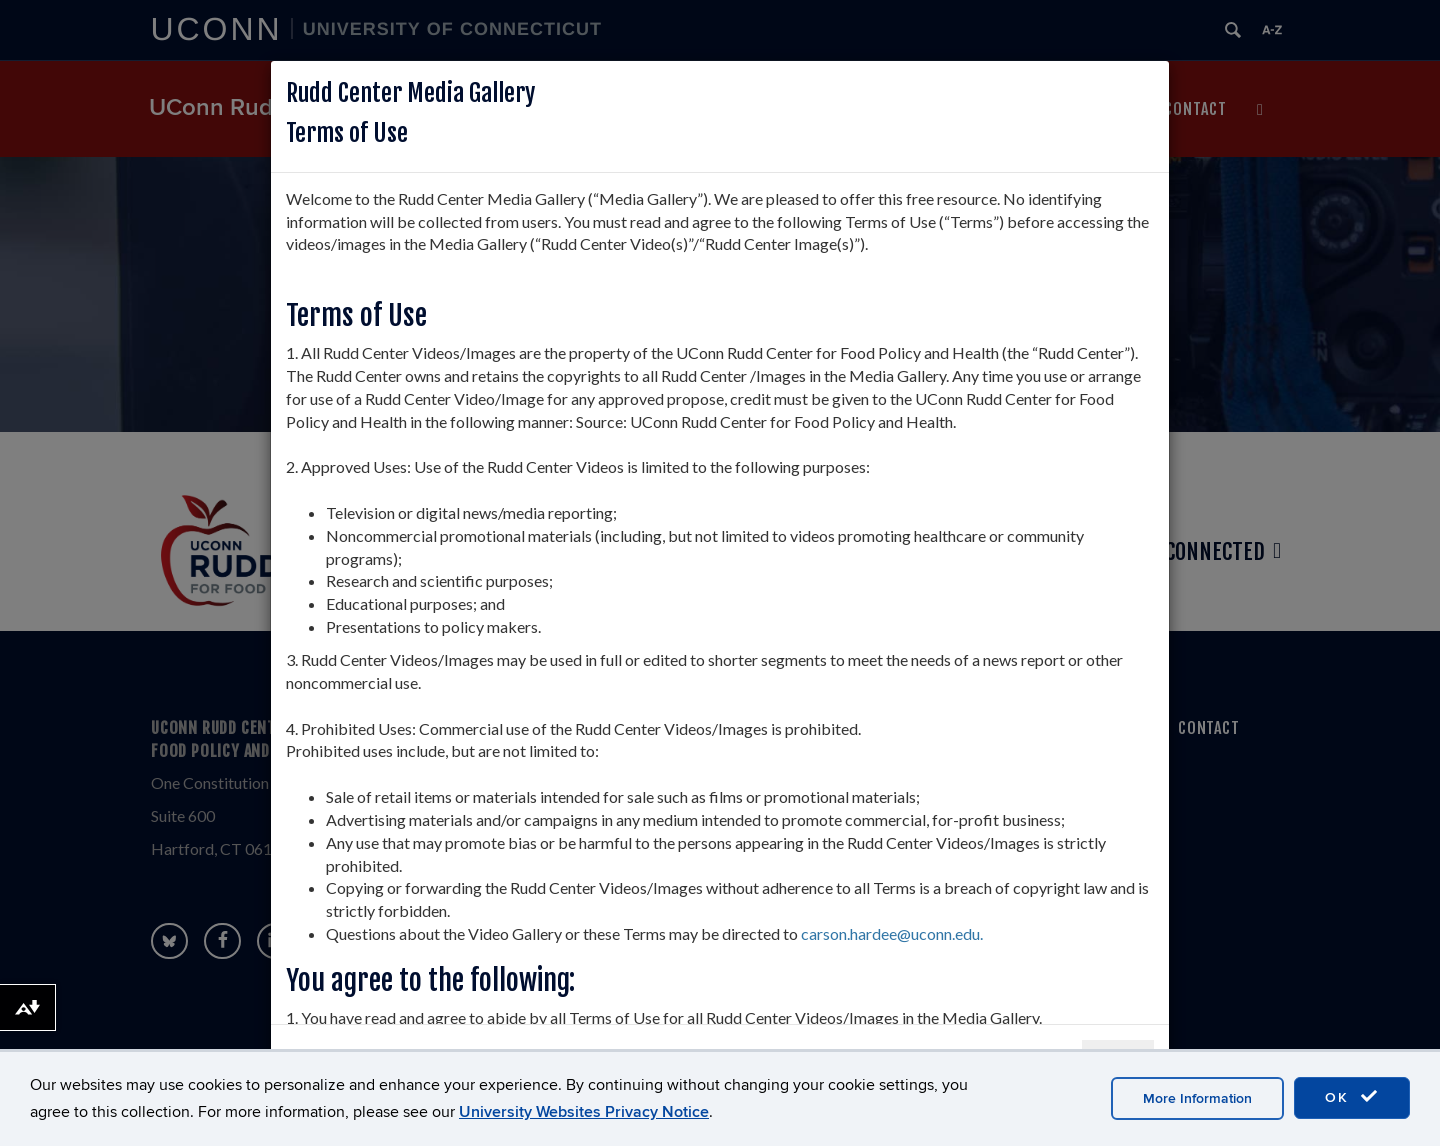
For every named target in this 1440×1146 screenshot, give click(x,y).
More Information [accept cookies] (1197, 1098)
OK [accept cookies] (1352, 1097)
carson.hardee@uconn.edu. (892, 933)
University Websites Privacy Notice (584, 1112)
